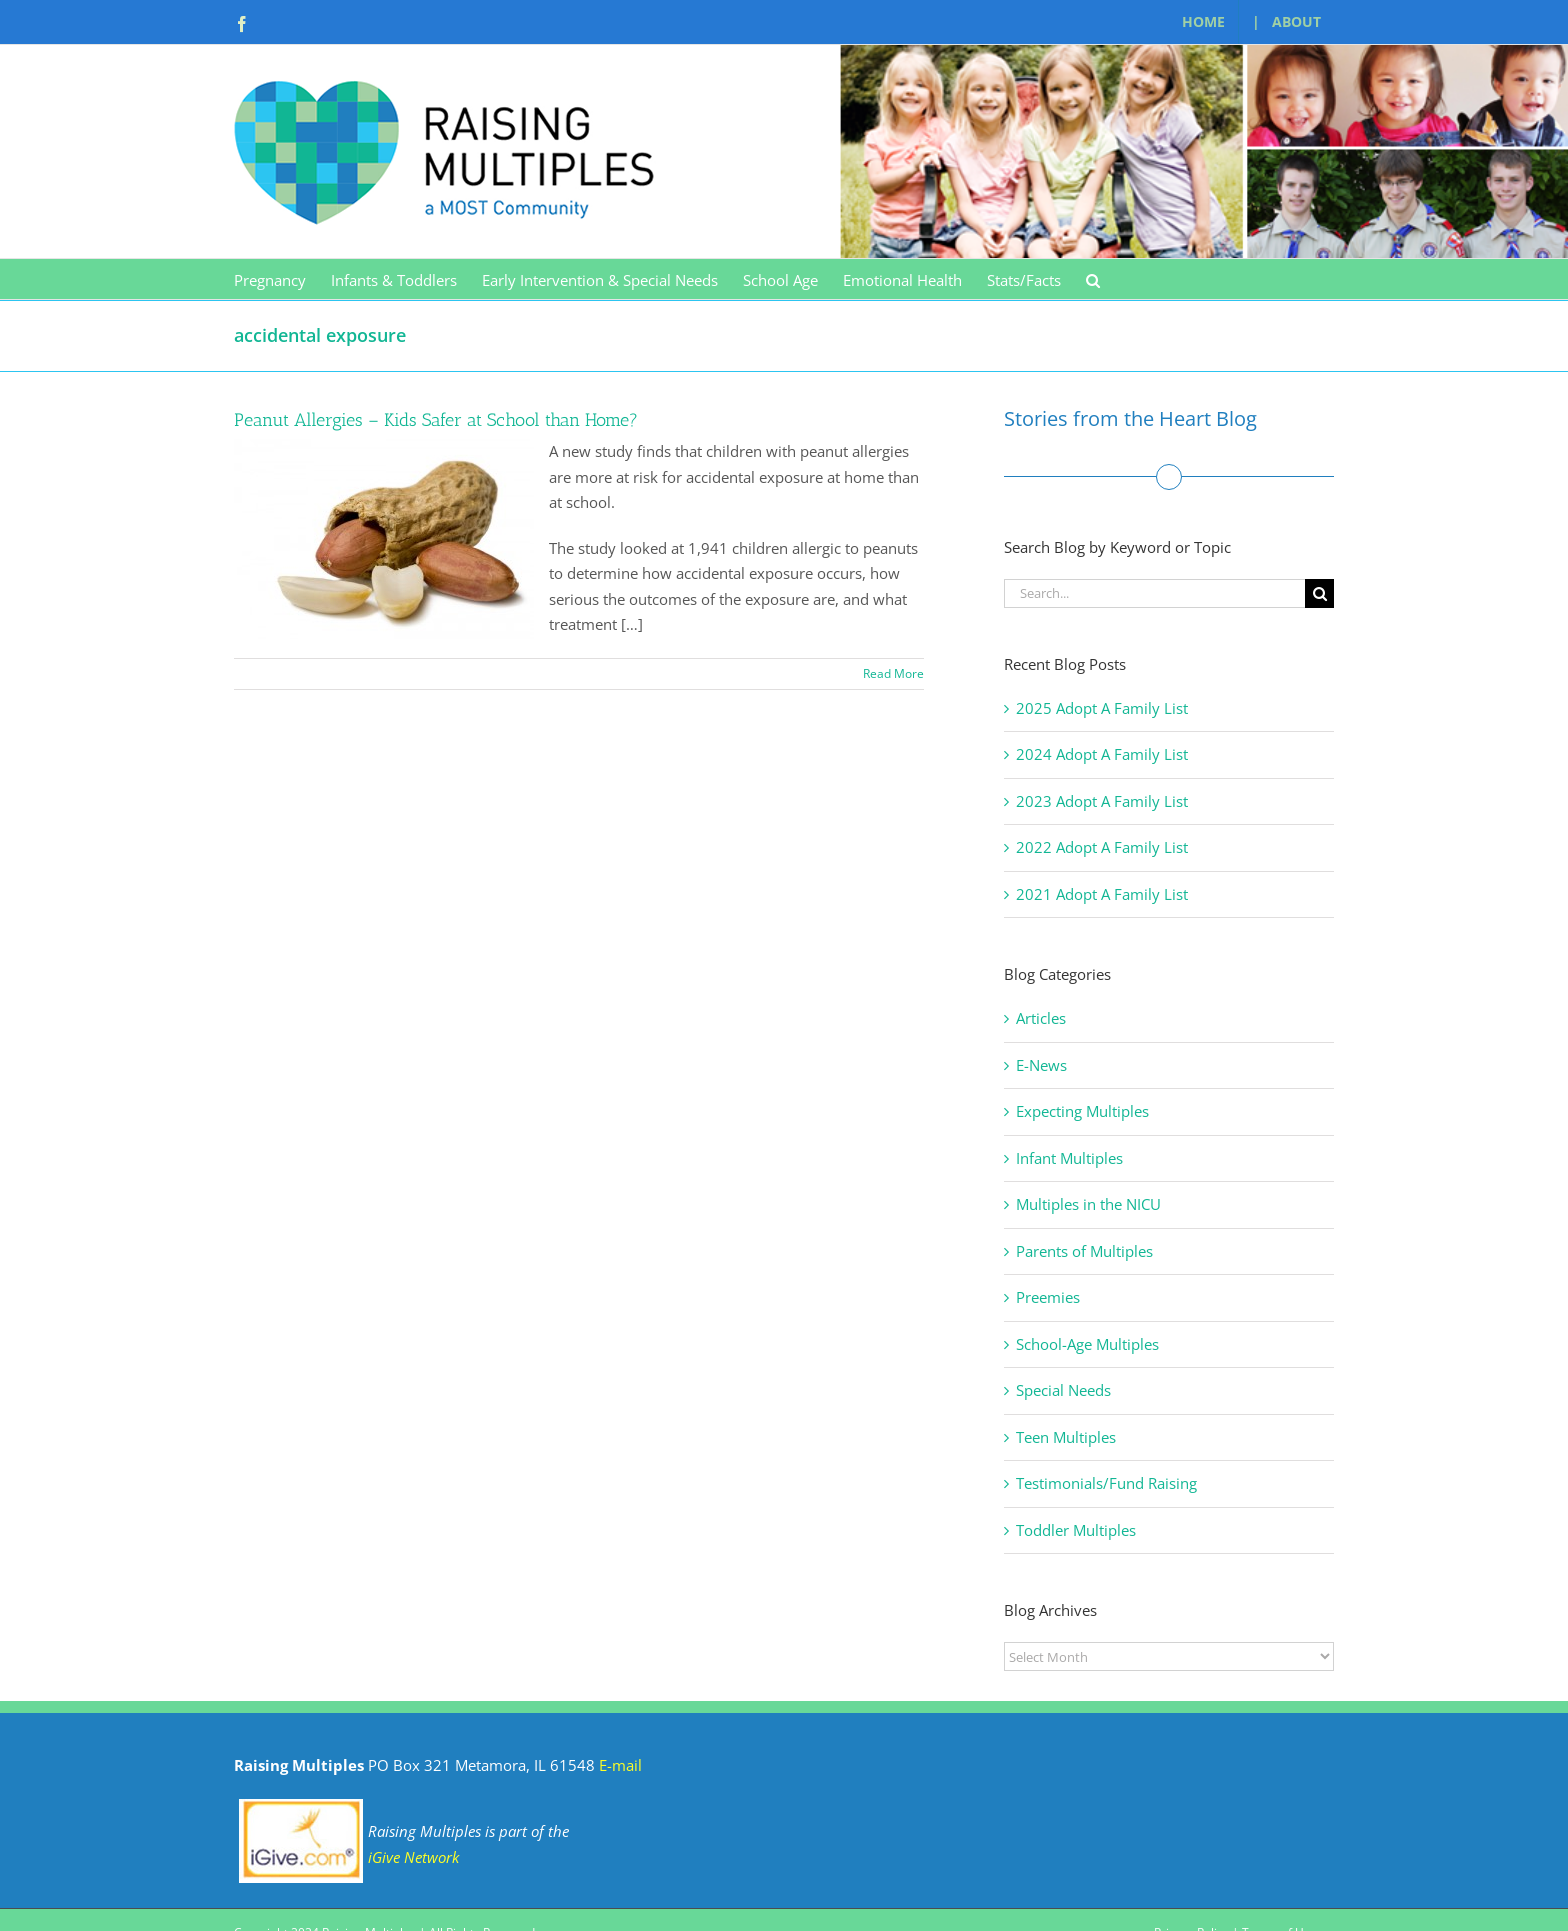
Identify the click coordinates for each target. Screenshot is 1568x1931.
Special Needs (1063, 1390)
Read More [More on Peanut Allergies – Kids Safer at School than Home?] (893, 673)
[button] (1093, 279)
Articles (1041, 1018)
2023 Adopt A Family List (1102, 801)
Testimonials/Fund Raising (1106, 1483)
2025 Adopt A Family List (1102, 708)
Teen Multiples (1066, 1437)
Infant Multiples (1069, 1158)
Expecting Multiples (1082, 1111)
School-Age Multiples (1087, 1344)
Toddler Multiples (1076, 1530)
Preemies (1048, 1297)
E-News (1041, 1065)
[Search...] (1154, 593)
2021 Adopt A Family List (1102, 894)
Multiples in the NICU (1088, 1204)
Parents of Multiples (1084, 1251)
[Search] (1319, 593)
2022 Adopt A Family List (1102, 847)
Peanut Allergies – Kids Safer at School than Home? (436, 420)
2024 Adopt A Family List (1102, 754)
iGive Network (413, 1857)
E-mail (620, 1765)
